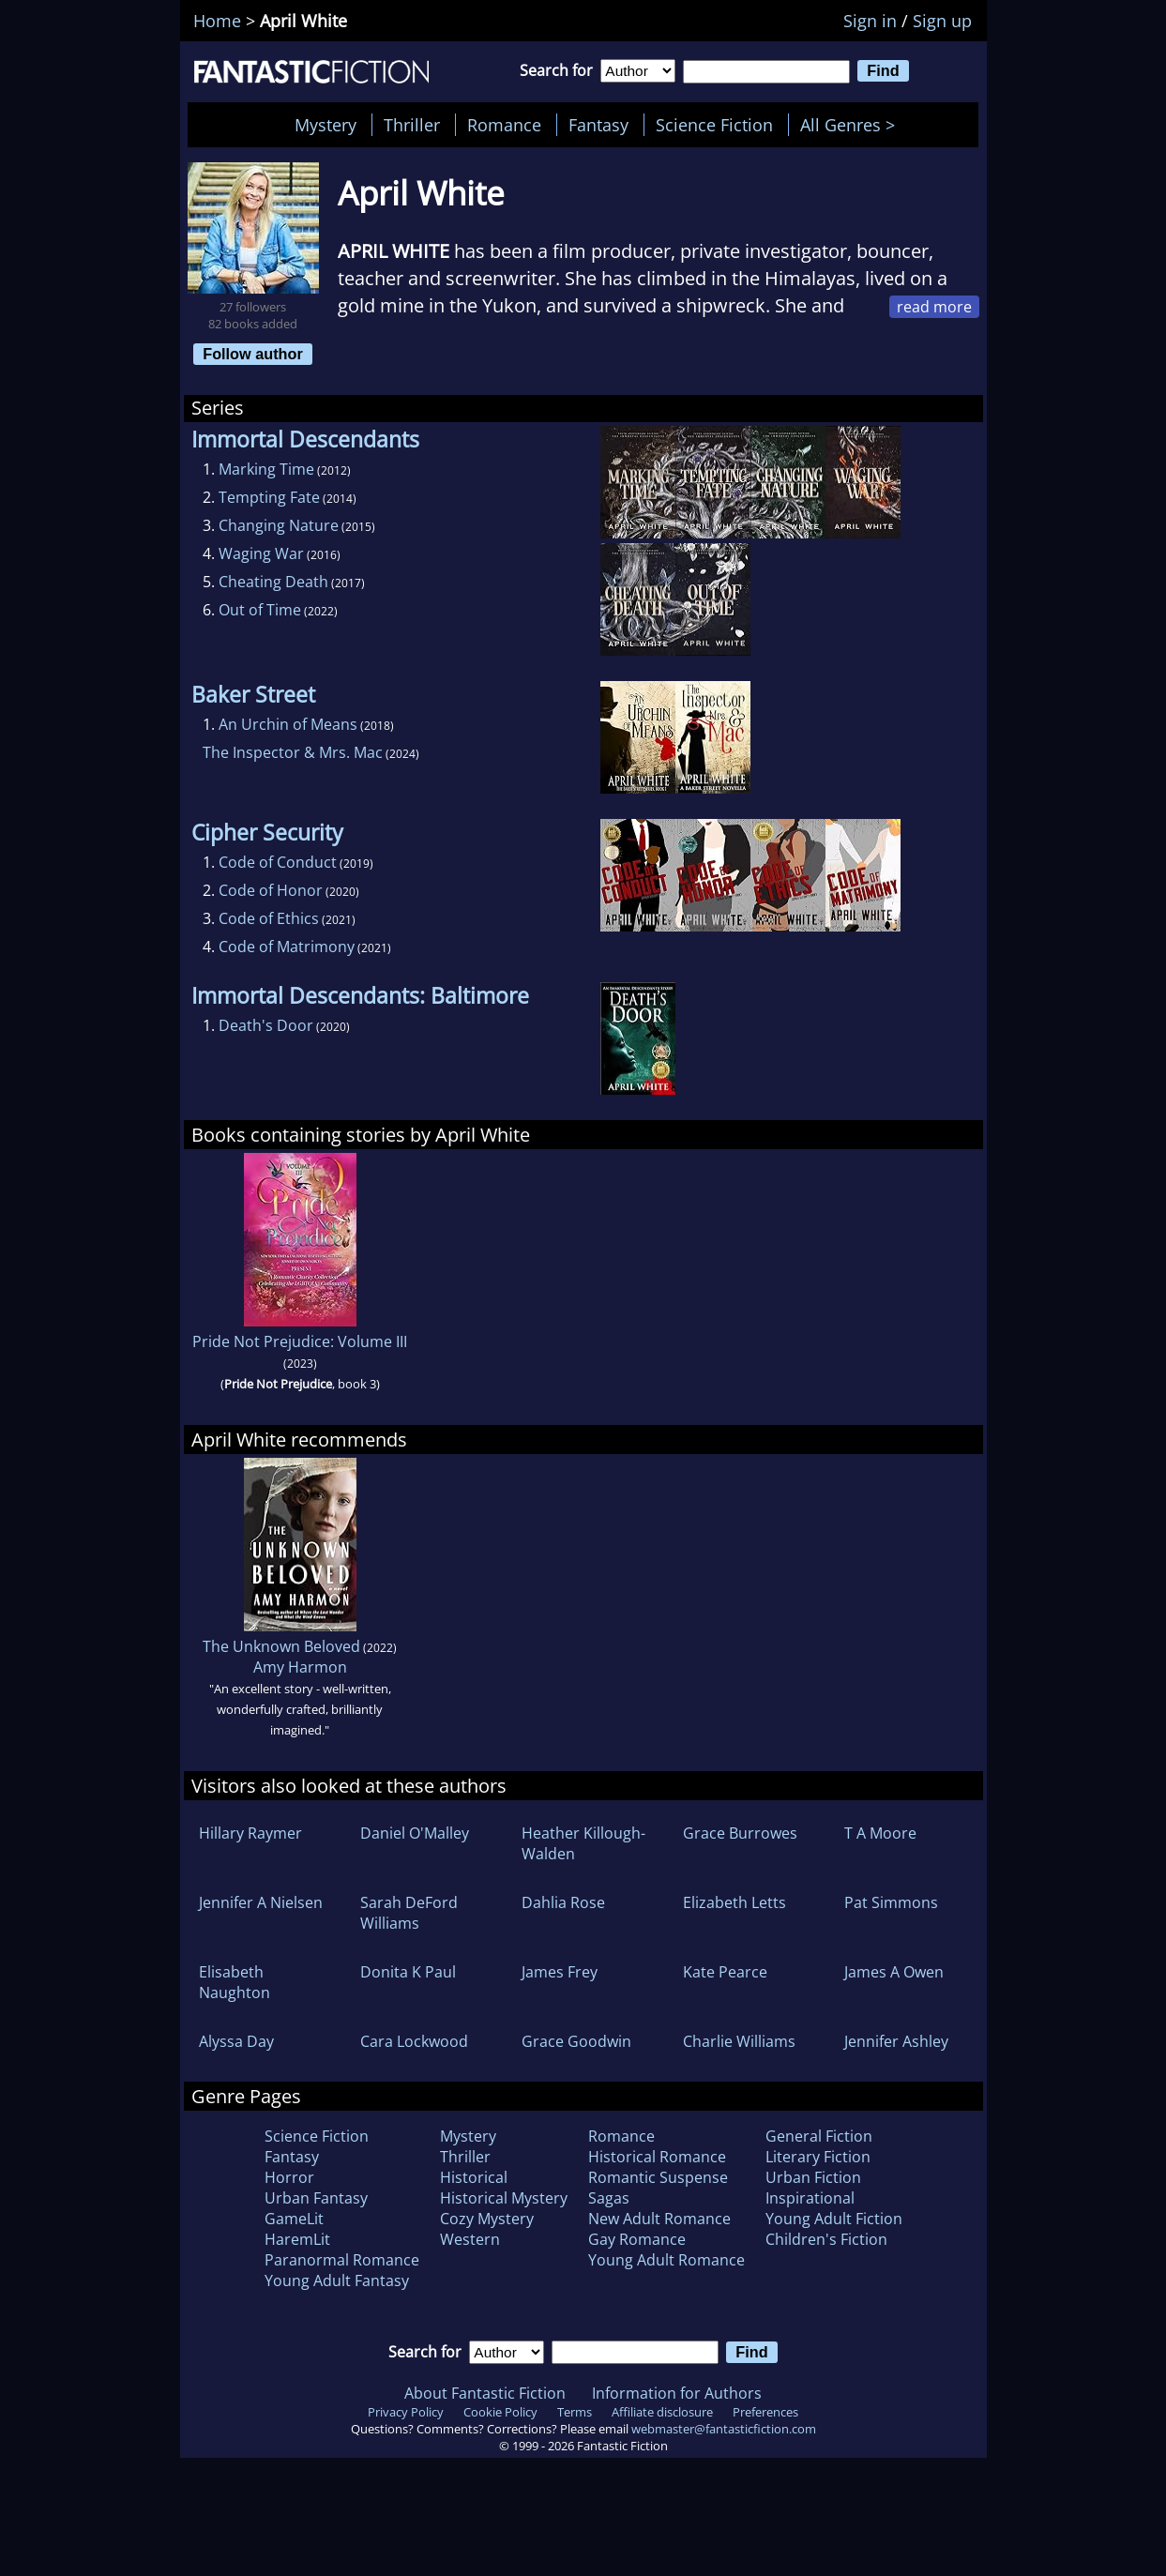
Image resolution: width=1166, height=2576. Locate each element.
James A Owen (894, 1972)
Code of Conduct (278, 862)
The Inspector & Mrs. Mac (293, 752)
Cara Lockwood (414, 2041)
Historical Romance (657, 2156)
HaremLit (297, 2239)
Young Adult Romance (666, 2260)
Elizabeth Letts (734, 1902)
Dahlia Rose (563, 1902)
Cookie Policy (500, 2411)
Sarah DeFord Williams (409, 1912)
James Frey (560, 1972)
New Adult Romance (659, 2218)
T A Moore (880, 1833)
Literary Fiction (818, 2156)
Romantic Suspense (658, 2177)
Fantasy (598, 125)
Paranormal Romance (342, 2260)
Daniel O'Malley (414, 1833)
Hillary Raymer (250, 1833)
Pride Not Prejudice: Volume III (299, 1341)
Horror (289, 2177)
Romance (504, 125)
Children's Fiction (826, 2239)
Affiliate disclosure (662, 2411)
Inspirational (810, 2198)
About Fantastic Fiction (485, 2393)
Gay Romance (637, 2239)
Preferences (765, 2411)
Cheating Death (273, 581)
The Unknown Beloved (281, 1646)
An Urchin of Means (288, 724)
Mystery (325, 125)
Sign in (870, 20)
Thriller (412, 125)
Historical (473, 2177)
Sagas (608, 2198)
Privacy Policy (406, 2411)
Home (217, 20)
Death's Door (266, 1025)
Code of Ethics (269, 918)
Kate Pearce (725, 1972)
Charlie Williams (739, 2041)
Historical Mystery (504, 2198)
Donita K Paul (408, 1972)
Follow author (253, 353)
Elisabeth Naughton (234, 1982)
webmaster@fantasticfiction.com (723, 2428)
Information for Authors (677, 2393)
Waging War (261, 553)
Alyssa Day (236, 2041)
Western (470, 2239)
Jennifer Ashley (896, 2041)
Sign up (942, 20)
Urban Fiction (813, 2177)
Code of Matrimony (287, 946)
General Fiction (818, 2136)
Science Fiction (714, 125)
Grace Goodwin (576, 2041)
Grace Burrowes (740, 1833)
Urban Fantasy (316, 2198)
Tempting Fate (269, 497)
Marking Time (266, 469)
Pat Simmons (891, 1902)
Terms (574, 2411)
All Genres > (852, 125)
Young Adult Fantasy (337, 2280)
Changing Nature (279, 525)
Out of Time (260, 609)
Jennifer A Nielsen (261, 1902)
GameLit (294, 2218)
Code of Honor (271, 890)
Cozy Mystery (487, 2218)
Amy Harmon (300, 1667)
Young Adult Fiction (833, 2218)
